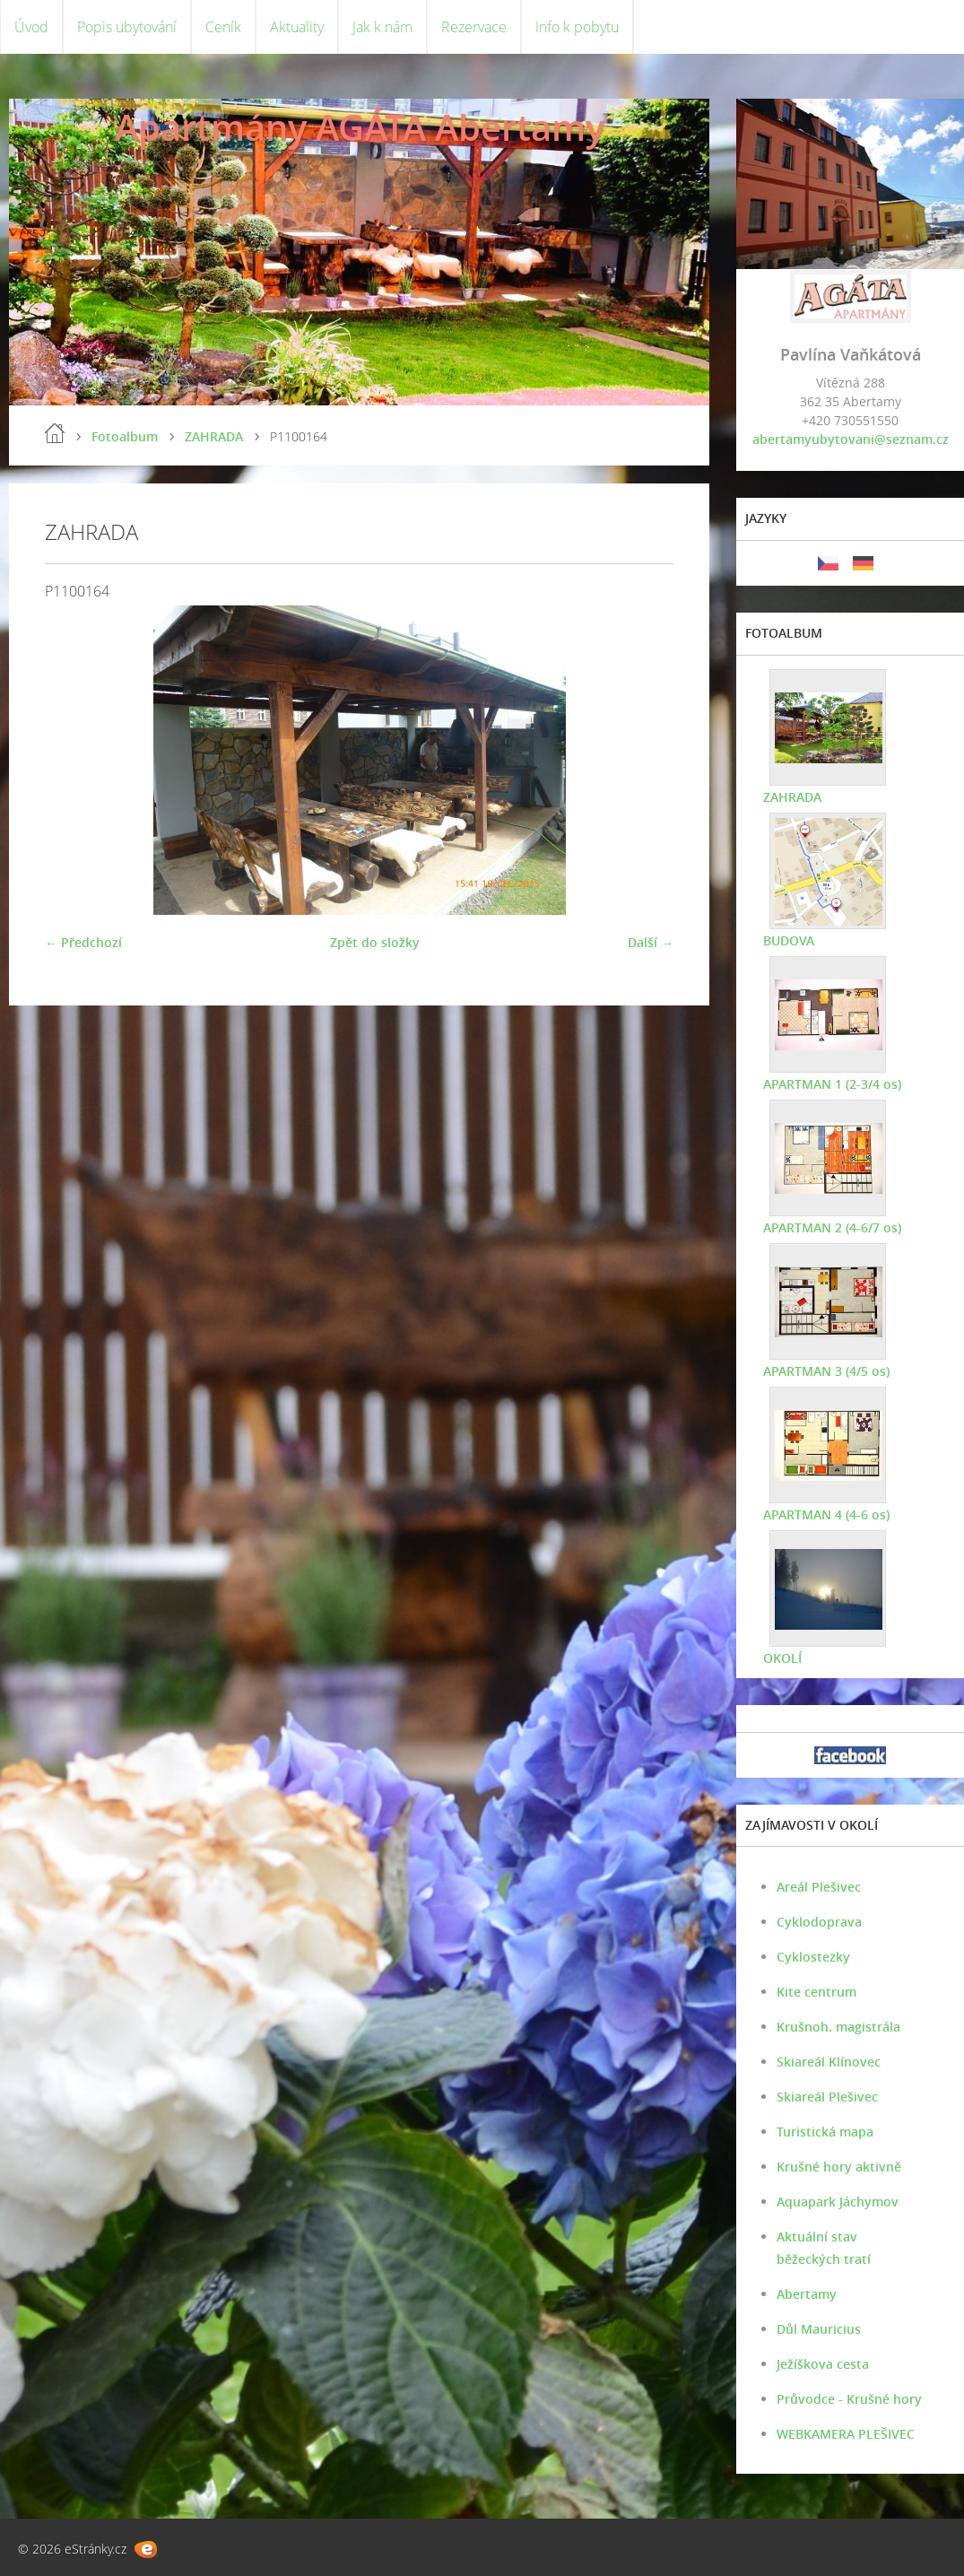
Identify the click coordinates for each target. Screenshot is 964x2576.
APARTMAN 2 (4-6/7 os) (832, 1227)
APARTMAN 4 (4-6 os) (826, 1514)
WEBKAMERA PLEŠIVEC (846, 2433)
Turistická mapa (825, 2131)
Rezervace (474, 27)
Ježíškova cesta (823, 2363)
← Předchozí (83, 942)
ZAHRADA (214, 436)
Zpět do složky (375, 942)
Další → (650, 942)
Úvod (31, 27)
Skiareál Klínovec (829, 2061)
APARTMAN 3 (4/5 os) (826, 1370)
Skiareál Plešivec (827, 2096)
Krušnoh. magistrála (838, 2026)
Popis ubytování (127, 27)
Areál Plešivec (819, 1886)
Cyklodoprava (819, 1921)
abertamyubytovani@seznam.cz (850, 439)
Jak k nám (382, 27)
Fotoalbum (124, 436)
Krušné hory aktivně (839, 2166)
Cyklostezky (813, 1956)
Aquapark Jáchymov (838, 2201)
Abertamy (807, 2293)
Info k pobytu (577, 27)
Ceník (223, 27)
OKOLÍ (782, 1658)
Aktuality (297, 27)
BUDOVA (788, 940)
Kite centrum (816, 1991)
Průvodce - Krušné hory (849, 2398)
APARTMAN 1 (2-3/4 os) (832, 1083)
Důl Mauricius (819, 2328)
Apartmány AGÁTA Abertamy (359, 127)
